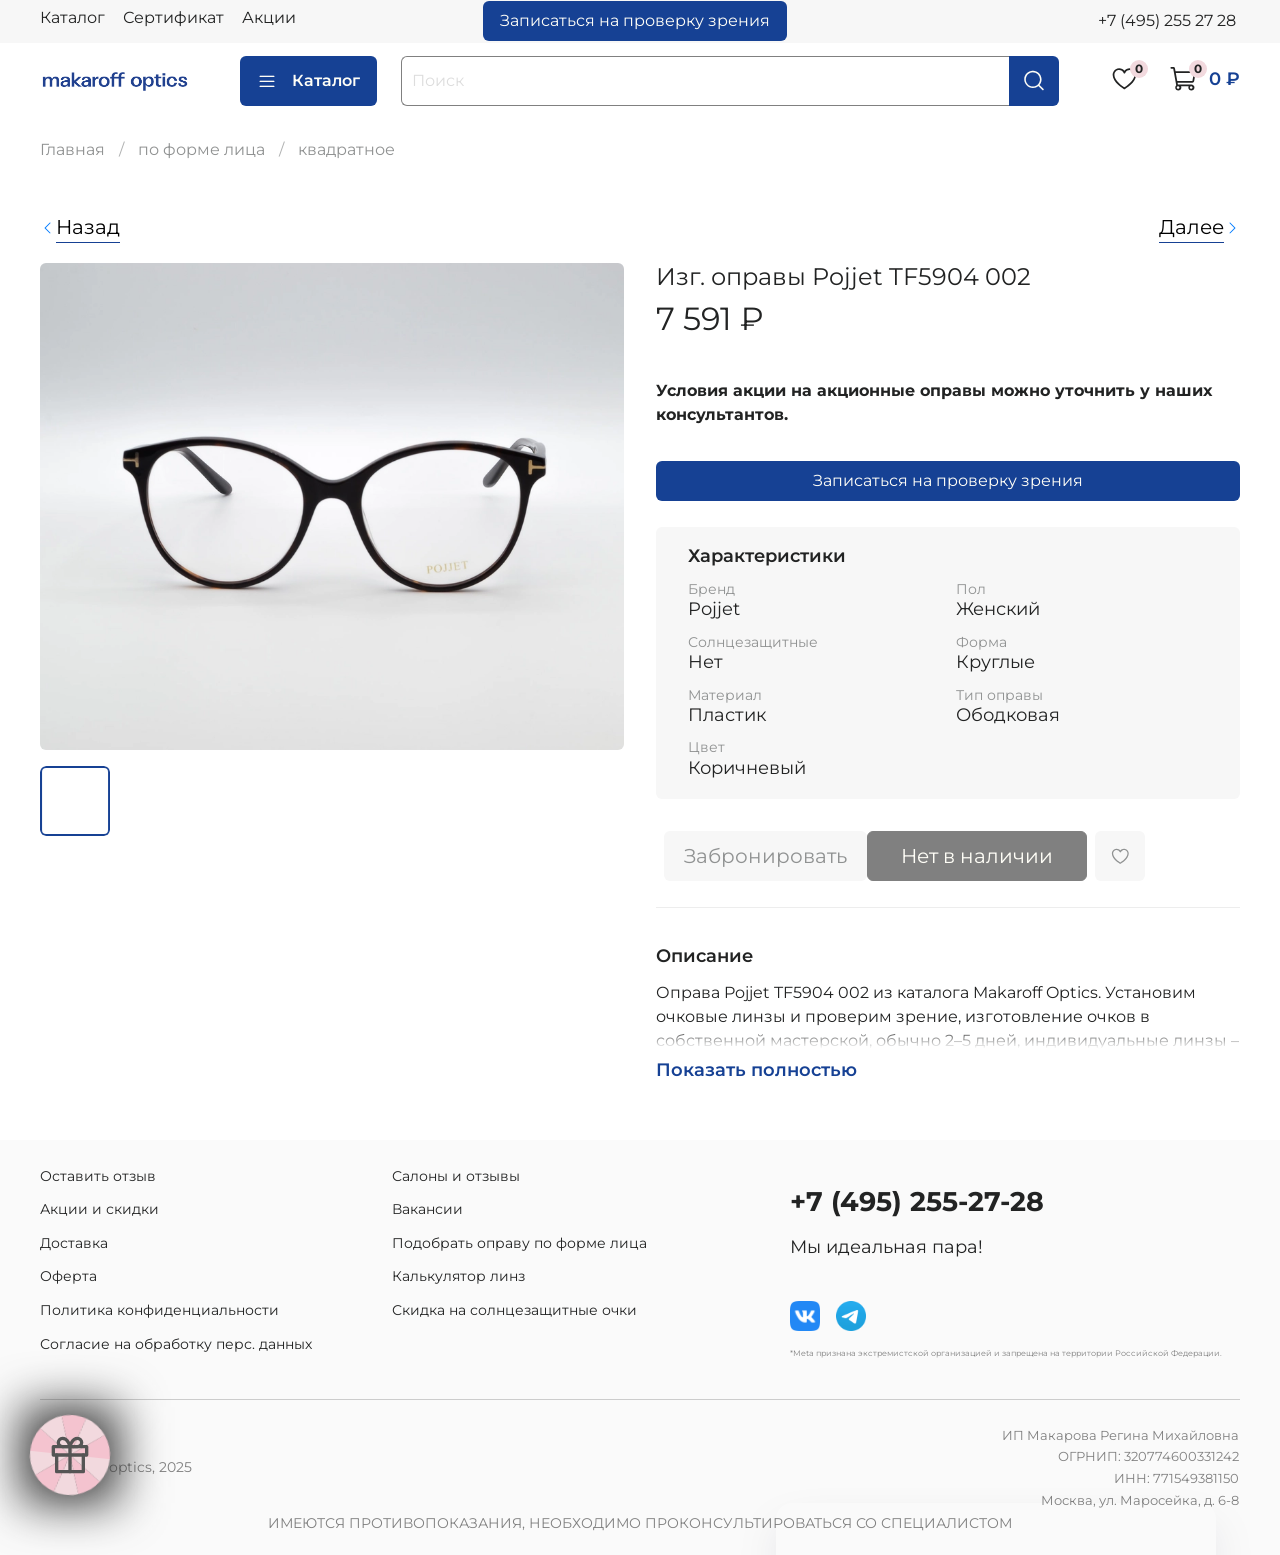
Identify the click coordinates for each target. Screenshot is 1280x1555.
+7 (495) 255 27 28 (1167, 20)
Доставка (74, 1243)
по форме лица (201, 149)
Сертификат (173, 17)
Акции (269, 17)
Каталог (72, 17)
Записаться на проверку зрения (635, 20)
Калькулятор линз (458, 1276)
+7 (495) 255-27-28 (917, 1201)
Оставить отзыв (98, 1176)
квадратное (346, 149)
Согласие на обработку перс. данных (176, 1344)
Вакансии (427, 1209)
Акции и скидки (99, 1209)
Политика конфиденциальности (159, 1310)
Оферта (68, 1276)
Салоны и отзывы (456, 1176)
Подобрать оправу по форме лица (519, 1243)
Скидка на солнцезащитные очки (514, 1310)
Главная (72, 149)
